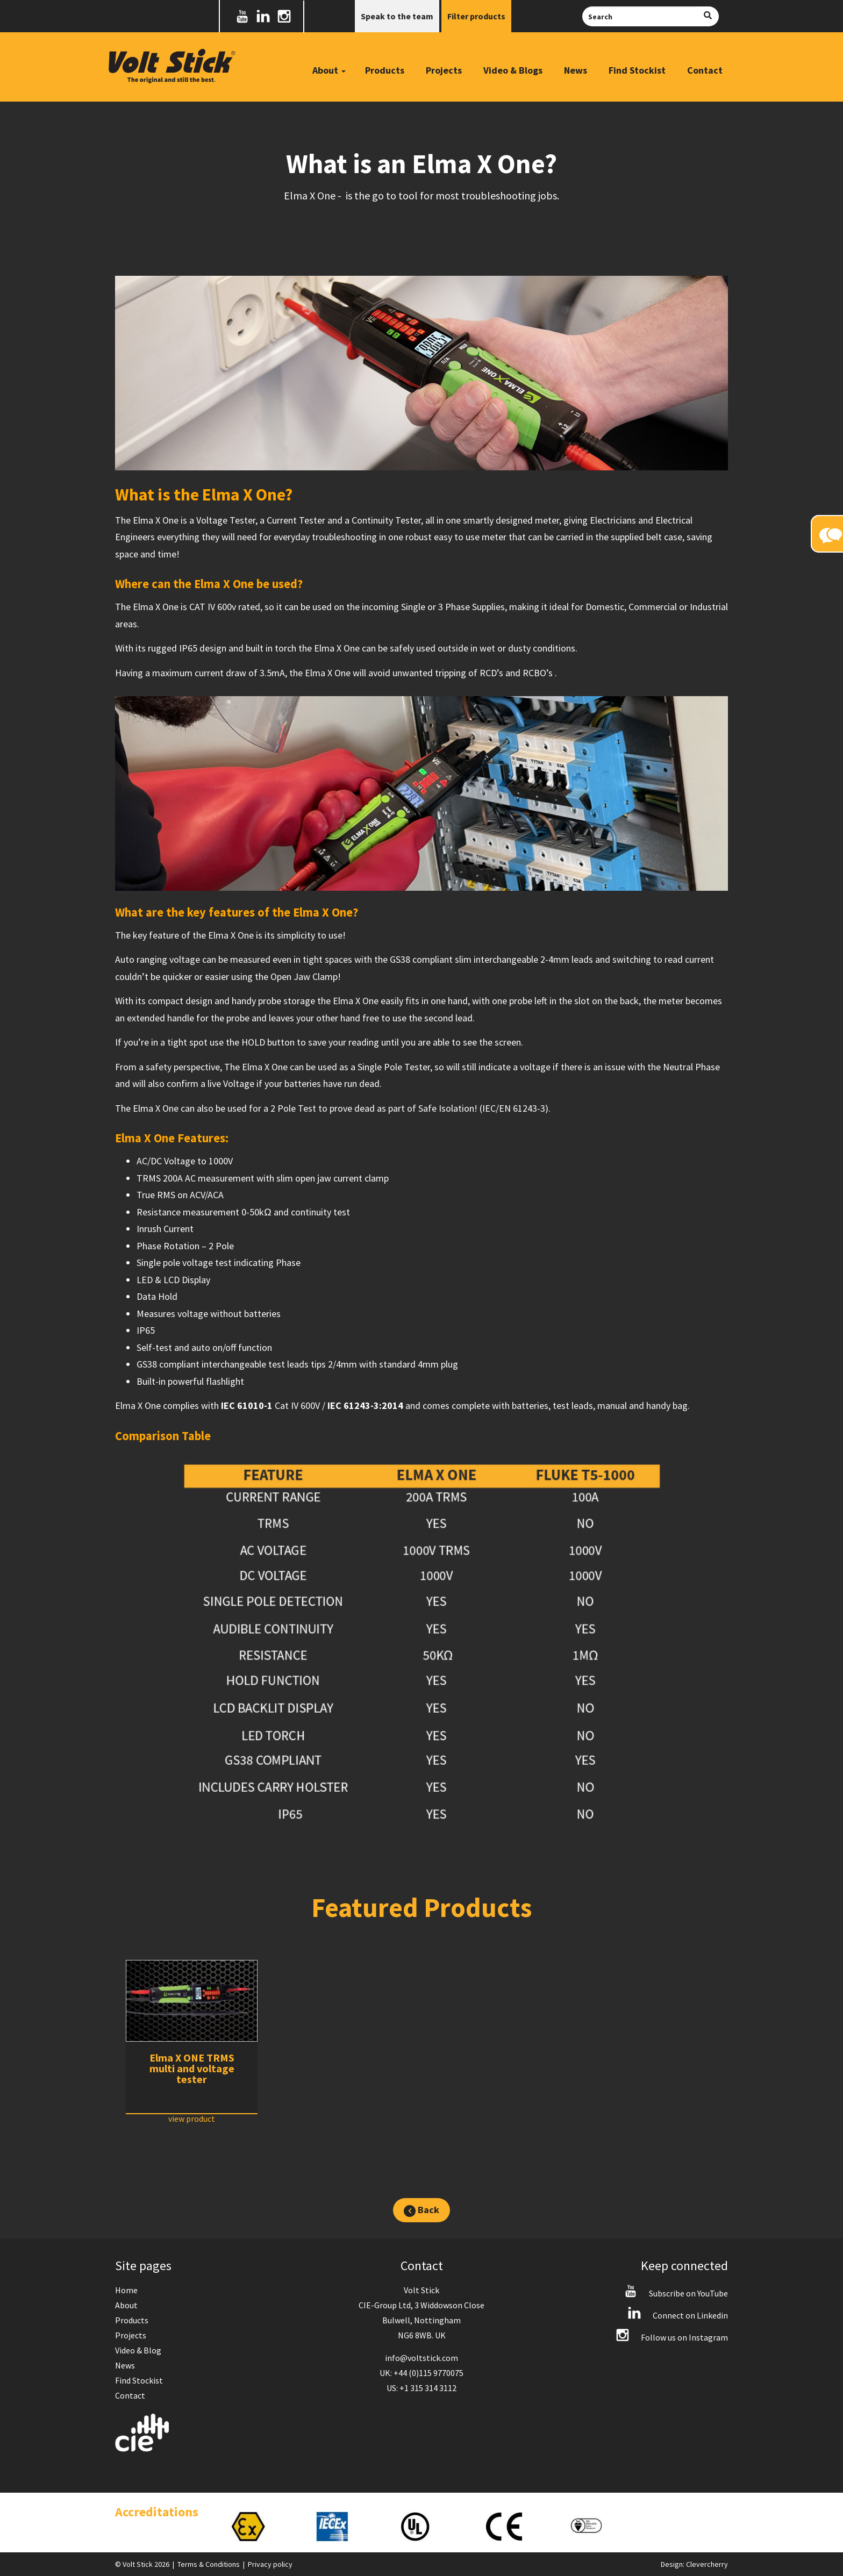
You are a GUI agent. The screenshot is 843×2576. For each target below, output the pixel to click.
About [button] (329, 70)
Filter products (476, 16)
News (575, 70)
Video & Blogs (512, 70)
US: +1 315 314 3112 (421, 2387)
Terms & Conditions (208, 2564)
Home (126, 2290)
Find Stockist (637, 70)
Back (421, 2210)
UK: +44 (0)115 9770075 (421, 2372)
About (126, 2305)
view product (191, 2118)
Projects (444, 70)
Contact (705, 70)
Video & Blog (138, 2350)
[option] (191, 2041)
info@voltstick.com (421, 2357)
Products (384, 70)
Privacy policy (270, 2564)
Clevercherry (707, 2564)
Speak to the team (397, 16)
